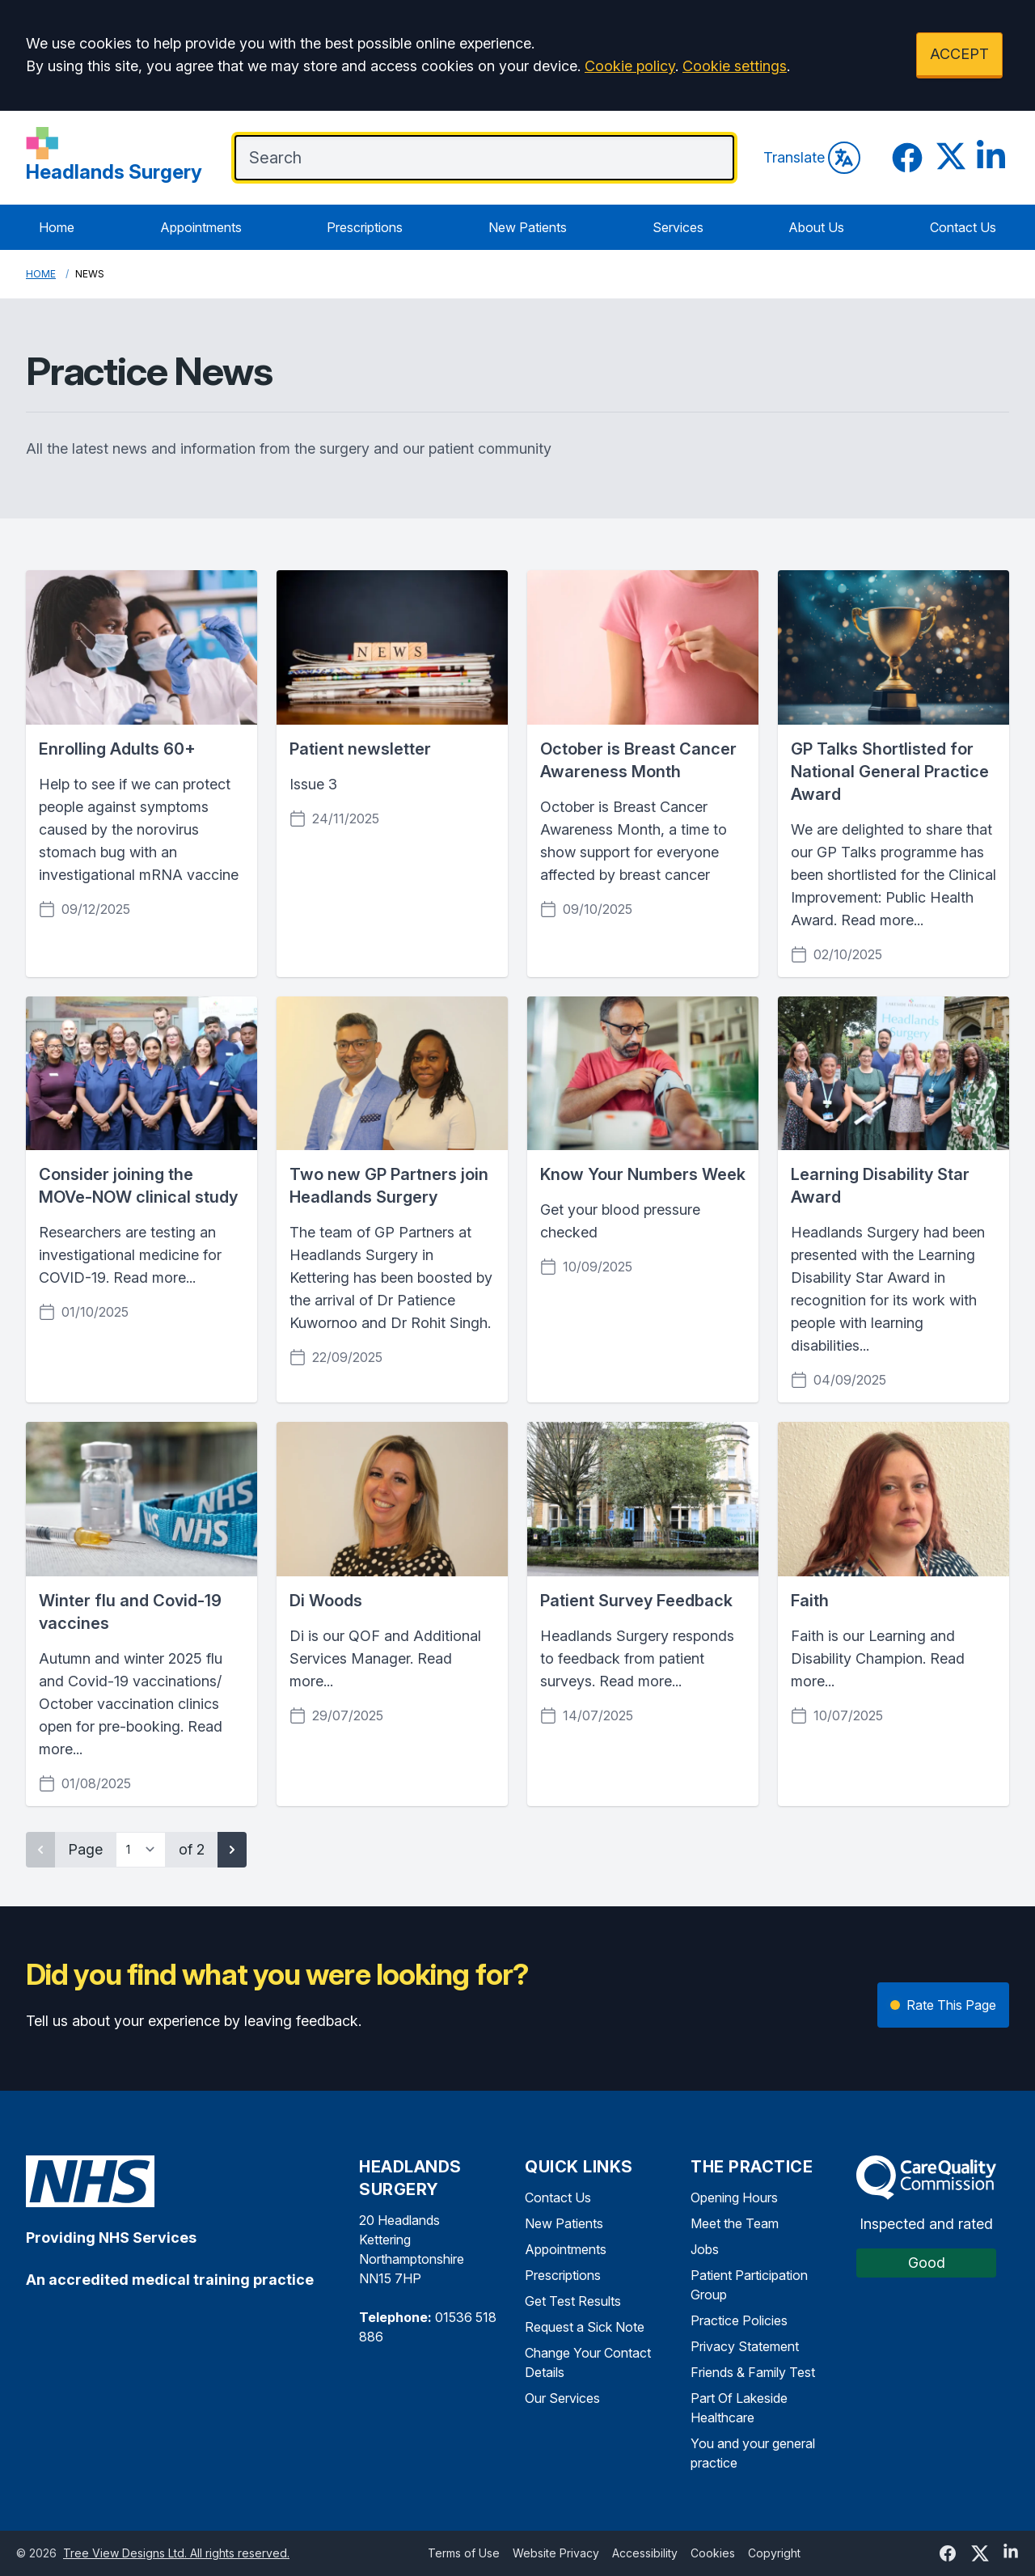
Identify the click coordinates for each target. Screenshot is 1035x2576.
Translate (811, 158)
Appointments (201, 227)
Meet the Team (735, 2223)
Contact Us (963, 227)
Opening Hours (734, 2197)
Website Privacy (556, 2553)
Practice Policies (739, 2320)
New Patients (527, 227)
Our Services (562, 2398)
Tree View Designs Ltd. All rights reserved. (176, 2553)
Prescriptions (365, 227)
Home (56, 227)
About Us (816, 227)
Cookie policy (630, 65)
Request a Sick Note (584, 2327)
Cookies (713, 2553)
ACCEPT (959, 53)
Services (678, 227)
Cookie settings (734, 65)
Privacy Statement (745, 2346)
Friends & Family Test (753, 2372)
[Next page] (232, 1849)
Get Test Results (573, 2301)
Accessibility (645, 2553)
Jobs (705, 2249)
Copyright (774, 2553)
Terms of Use (464, 2553)
